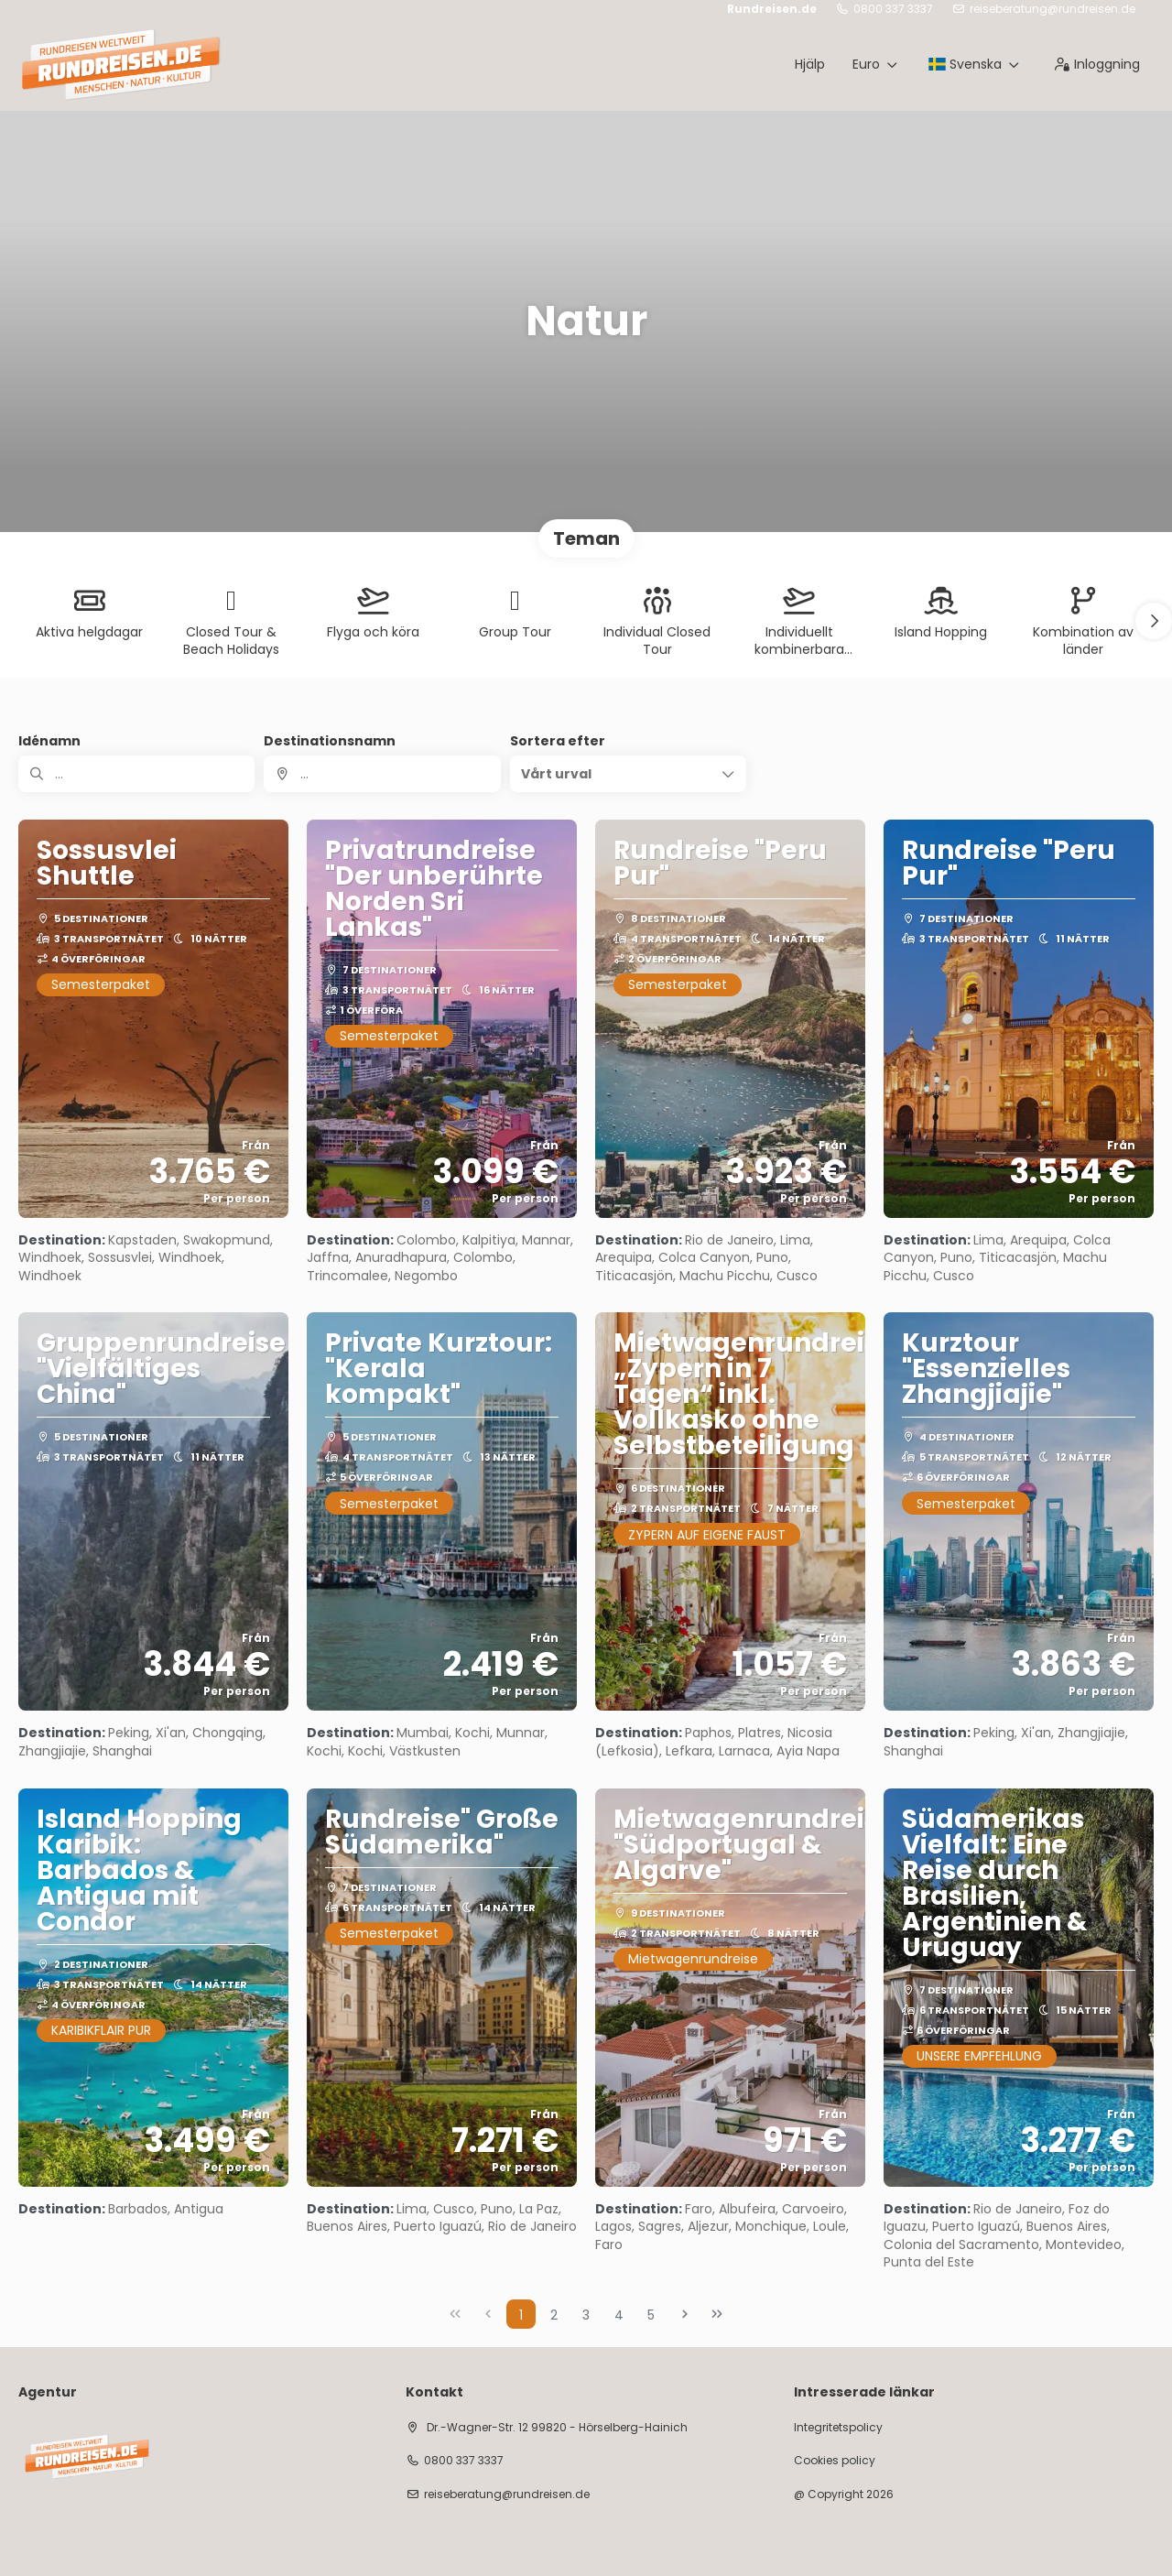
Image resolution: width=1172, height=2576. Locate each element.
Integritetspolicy (838, 2427)
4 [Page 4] (619, 2315)
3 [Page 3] (586, 2315)
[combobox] (382, 773)
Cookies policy (834, 2460)
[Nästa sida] (685, 2314)
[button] (1153, 621)
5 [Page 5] (651, 2315)
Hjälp (810, 64)
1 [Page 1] (521, 2315)
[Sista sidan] (717, 2314)
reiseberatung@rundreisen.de (1052, 9)
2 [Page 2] (554, 2315)
